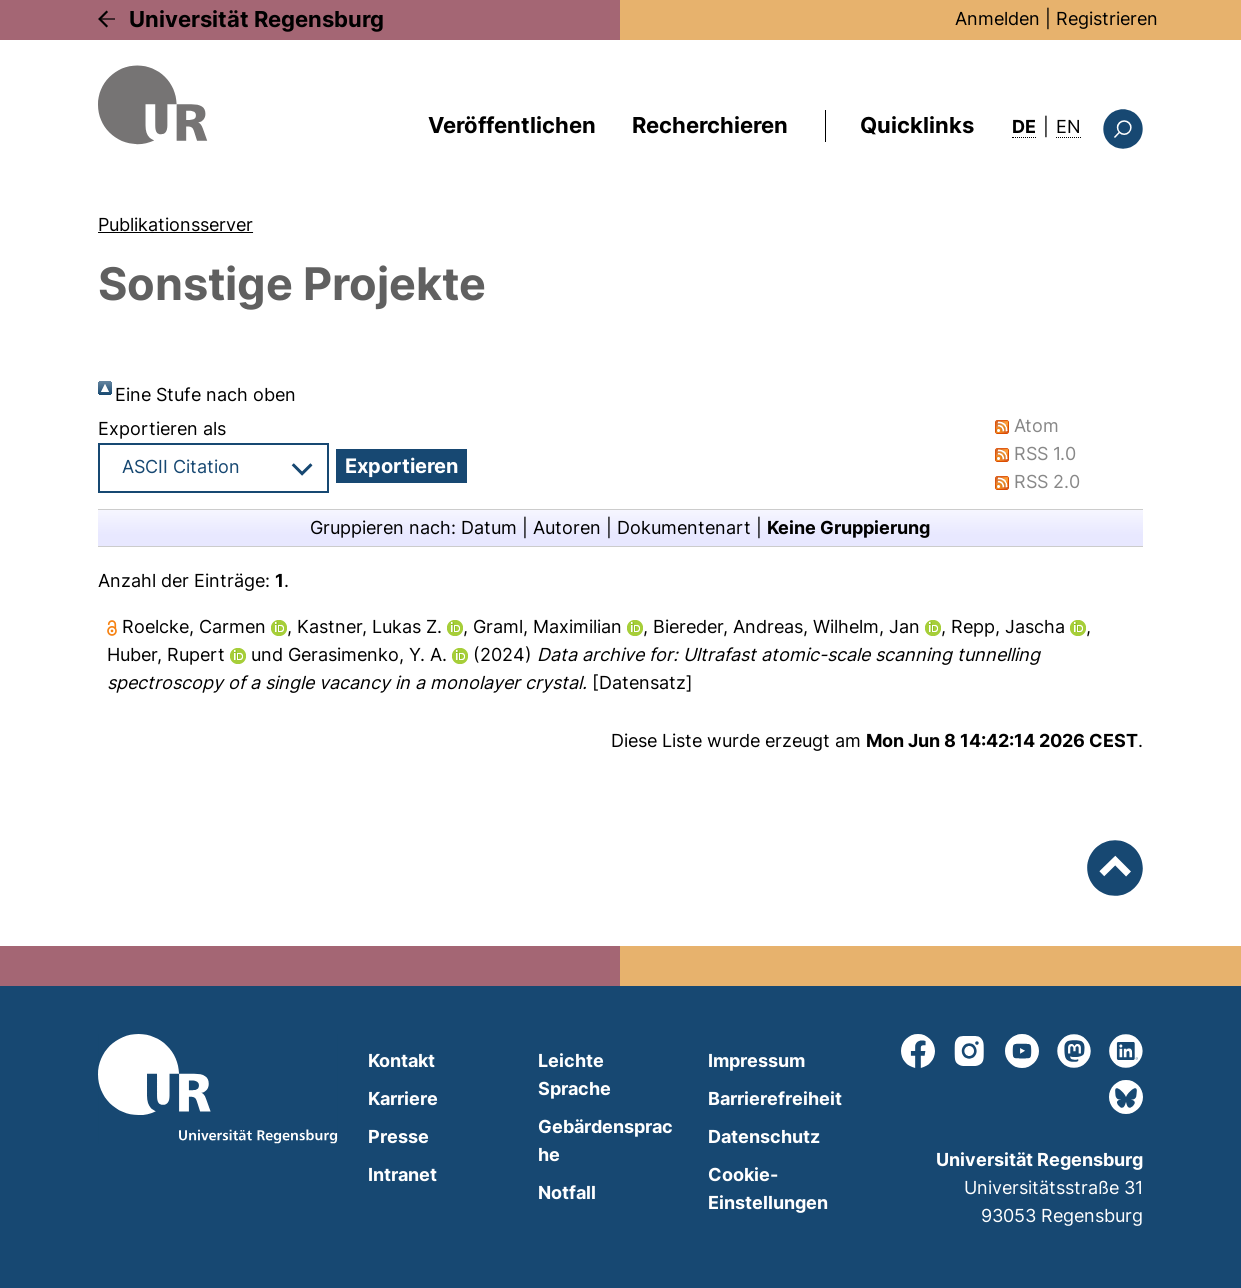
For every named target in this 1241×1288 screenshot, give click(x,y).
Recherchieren (710, 125)
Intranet (402, 1174)
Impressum (756, 1060)
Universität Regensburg (256, 19)
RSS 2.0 (1047, 481)
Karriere (403, 1098)
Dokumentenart (684, 527)
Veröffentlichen (512, 125)
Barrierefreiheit (775, 1098)
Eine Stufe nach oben (205, 394)
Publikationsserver (175, 224)
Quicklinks (917, 125)
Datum (489, 527)
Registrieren (1107, 18)
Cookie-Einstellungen (768, 1188)
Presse (398, 1136)
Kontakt (401, 1060)
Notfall (567, 1192)
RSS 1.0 (1045, 453)
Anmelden (997, 18)
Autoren (567, 527)
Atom (1036, 425)
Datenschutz (764, 1136)
